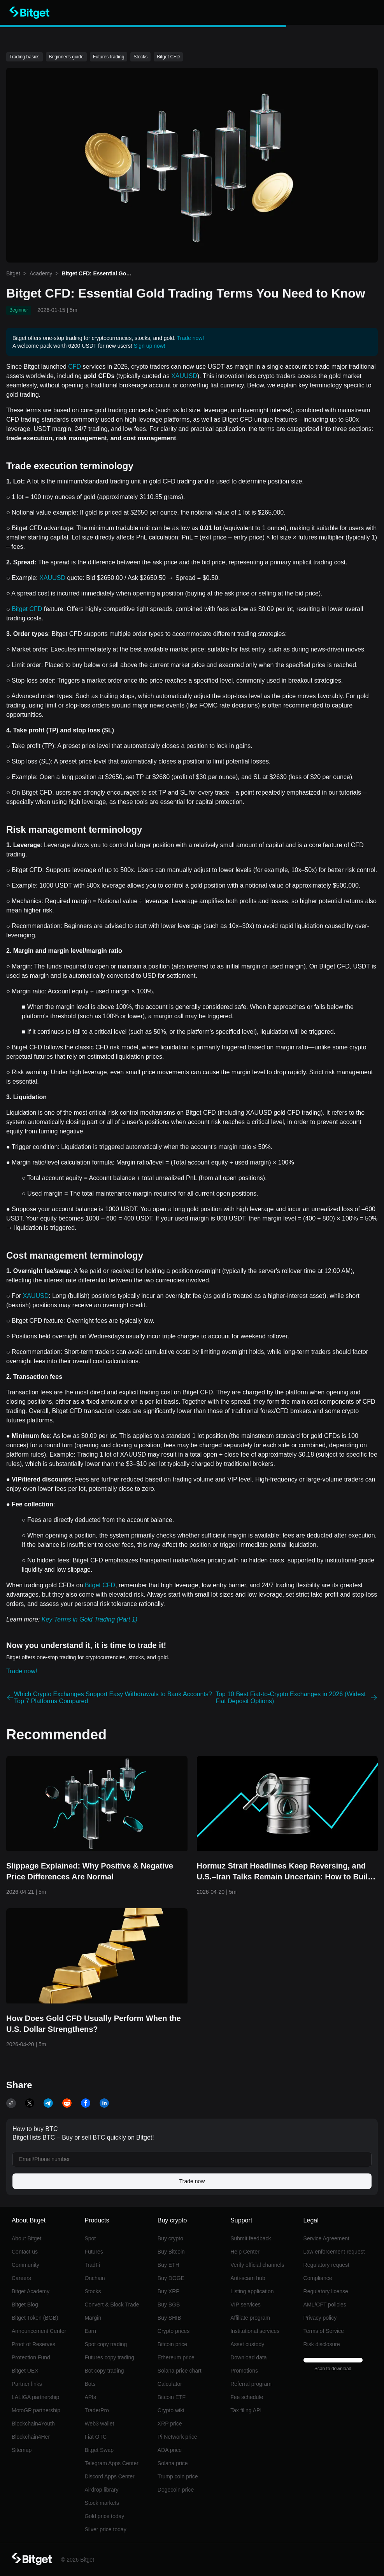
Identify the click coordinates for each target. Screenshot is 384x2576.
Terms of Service (323, 2331)
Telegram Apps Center (111, 2463)
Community (25, 2265)
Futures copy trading (109, 2357)
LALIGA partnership (35, 2397)
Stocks (92, 2291)
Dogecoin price (176, 2490)
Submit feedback (250, 2238)
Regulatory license (325, 2291)
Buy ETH (168, 2265)
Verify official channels (257, 2265)
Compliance (317, 2278)
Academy (41, 273)
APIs (90, 2397)
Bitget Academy (30, 2291)
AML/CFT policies (324, 2304)
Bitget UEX (25, 2371)
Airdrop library (101, 2490)
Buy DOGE (171, 2278)
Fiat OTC (95, 2437)
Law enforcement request (334, 2252)
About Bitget (26, 2238)
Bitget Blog (25, 2304)
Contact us (25, 2252)
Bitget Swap (99, 2450)
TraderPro (96, 2410)
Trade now (192, 2181)
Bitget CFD (27, 609)
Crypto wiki (171, 2410)
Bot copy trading (104, 2371)
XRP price (170, 2423)
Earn (90, 2331)
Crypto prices (173, 2331)
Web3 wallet (99, 2423)
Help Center (245, 2252)
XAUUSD (184, 376)
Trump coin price (178, 2476)
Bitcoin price (172, 2344)
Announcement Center (39, 2331)
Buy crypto (170, 2238)
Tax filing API (245, 2410)
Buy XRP (169, 2291)
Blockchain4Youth (33, 2423)
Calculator (170, 2384)
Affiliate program (250, 2318)
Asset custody (247, 2344)
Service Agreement (326, 2238)
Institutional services (254, 2331)
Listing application (252, 2291)
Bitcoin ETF (172, 2397)
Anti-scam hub (247, 2278)
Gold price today (104, 2516)
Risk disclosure (321, 2344)
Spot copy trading (105, 2344)
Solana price (173, 2463)
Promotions (244, 2371)
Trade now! (190, 338)
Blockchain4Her (31, 2437)
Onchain (94, 2278)
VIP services (245, 2304)
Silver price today (105, 2529)
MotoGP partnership (36, 2410)
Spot (90, 2238)
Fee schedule (246, 2397)
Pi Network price (177, 2437)
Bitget (13, 273)
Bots (89, 2384)
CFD (74, 366)
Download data (248, 2357)
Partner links (27, 2384)
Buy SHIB (169, 2318)
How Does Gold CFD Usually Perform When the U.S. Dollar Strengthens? (93, 2023)
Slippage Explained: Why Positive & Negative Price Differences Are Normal (89, 1871)
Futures (93, 2252)
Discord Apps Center (109, 2476)
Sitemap (22, 2450)
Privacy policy (320, 2318)
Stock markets (101, 2503)
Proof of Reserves (33, 2344)
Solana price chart (180, 2371)
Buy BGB (169, 2304)
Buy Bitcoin (171, 2252)
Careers (21, 2278)
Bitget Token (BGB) (35, 2318)
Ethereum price (176, 2357)
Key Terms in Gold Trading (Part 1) (89, 1619)
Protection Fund (31, 2357)
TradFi (92, 2265)
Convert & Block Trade (111, 2304)
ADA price (170, 2450)
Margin (92, 2318)
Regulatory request (326, 2265)
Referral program (251, 2384)
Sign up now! (149, 346)
